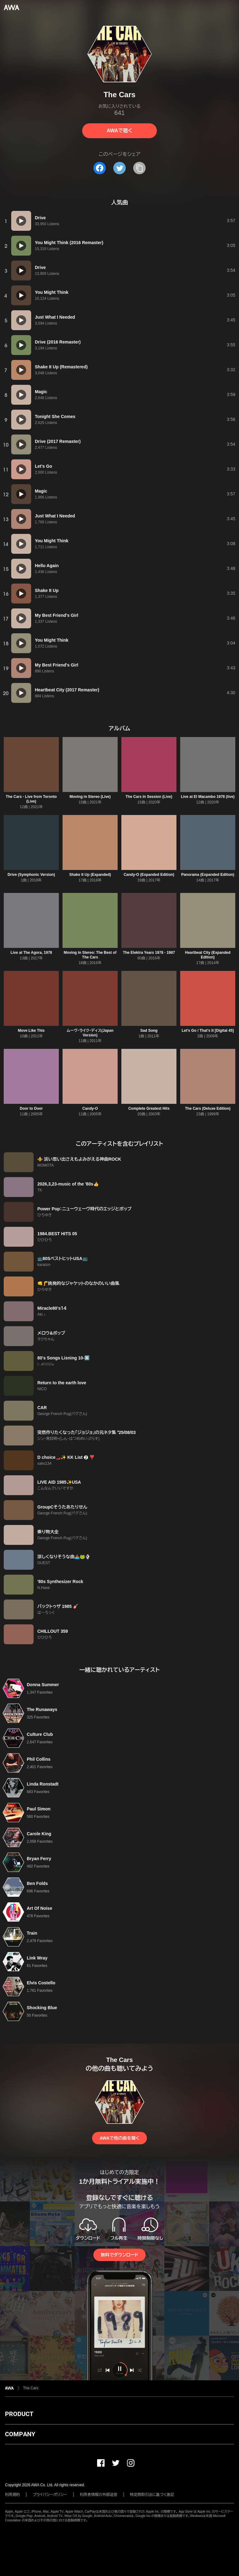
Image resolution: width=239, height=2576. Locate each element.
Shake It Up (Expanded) (90, 874)
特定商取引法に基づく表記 (152, 2494)
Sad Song (148, 1030)
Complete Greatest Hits (149, 1108)
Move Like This (31, 1030)
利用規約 (12, 2494)
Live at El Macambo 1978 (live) (208, 796)
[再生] (21, 221)
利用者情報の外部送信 (98, 2494)
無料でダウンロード (119, 2254)
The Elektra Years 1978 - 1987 (149, 952)
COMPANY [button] (20, 2434)
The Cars (30, 2388)
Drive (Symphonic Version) (31, 874)
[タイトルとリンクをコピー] (139, 168)
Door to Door (31, 1108)
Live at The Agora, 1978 (31, 952)
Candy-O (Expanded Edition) (149, 874)
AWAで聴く (119, 130)
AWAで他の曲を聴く (119, 2138)
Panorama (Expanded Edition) (207, 874)
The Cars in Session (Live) (148, 796)
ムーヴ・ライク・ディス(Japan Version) (90, 1032)
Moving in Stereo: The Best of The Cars (90, 954)
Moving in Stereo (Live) (89, 796)
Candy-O (90, 1108)
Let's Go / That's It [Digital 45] (208, 1030)
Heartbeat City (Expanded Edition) (207, 954)
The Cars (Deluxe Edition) (207, 1108)
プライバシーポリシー (50, 2494)
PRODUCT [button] (19, 2414)
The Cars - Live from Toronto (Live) (31, 798)
